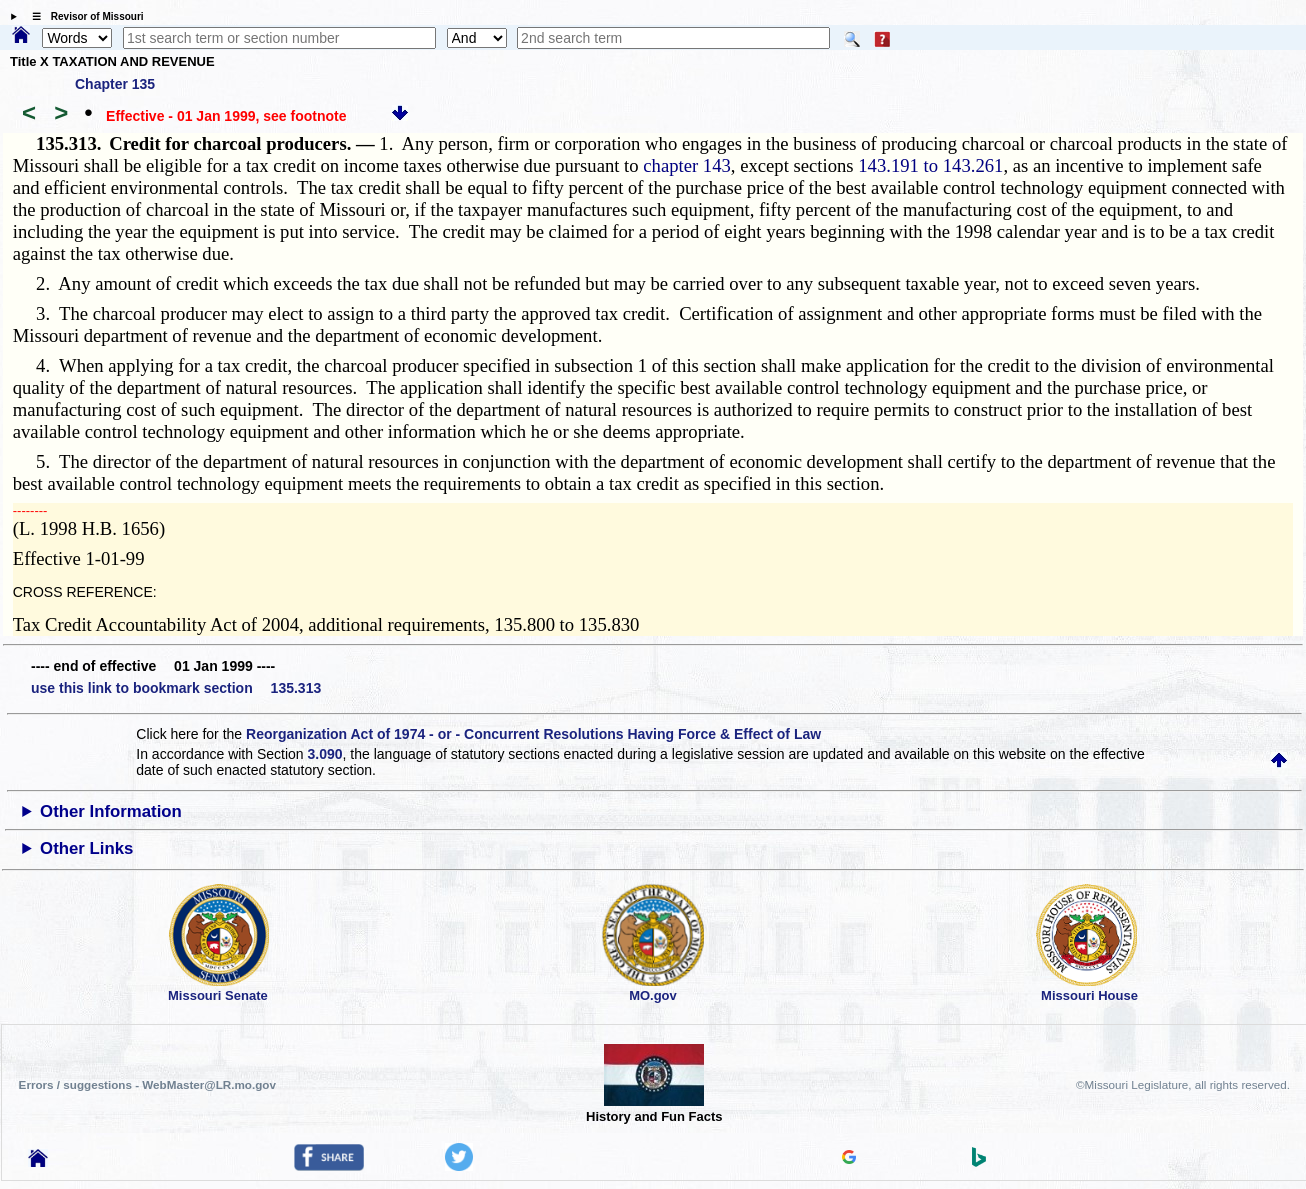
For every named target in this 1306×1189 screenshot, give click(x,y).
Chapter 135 (115, 84)
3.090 (325, 754)
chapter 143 (687, 165)
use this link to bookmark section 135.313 (176, 688)
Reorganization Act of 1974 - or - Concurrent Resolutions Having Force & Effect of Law (533, 734)
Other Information (111, 811)
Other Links (86, 848)
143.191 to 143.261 (930, 165)
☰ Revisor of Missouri (83, 16)
